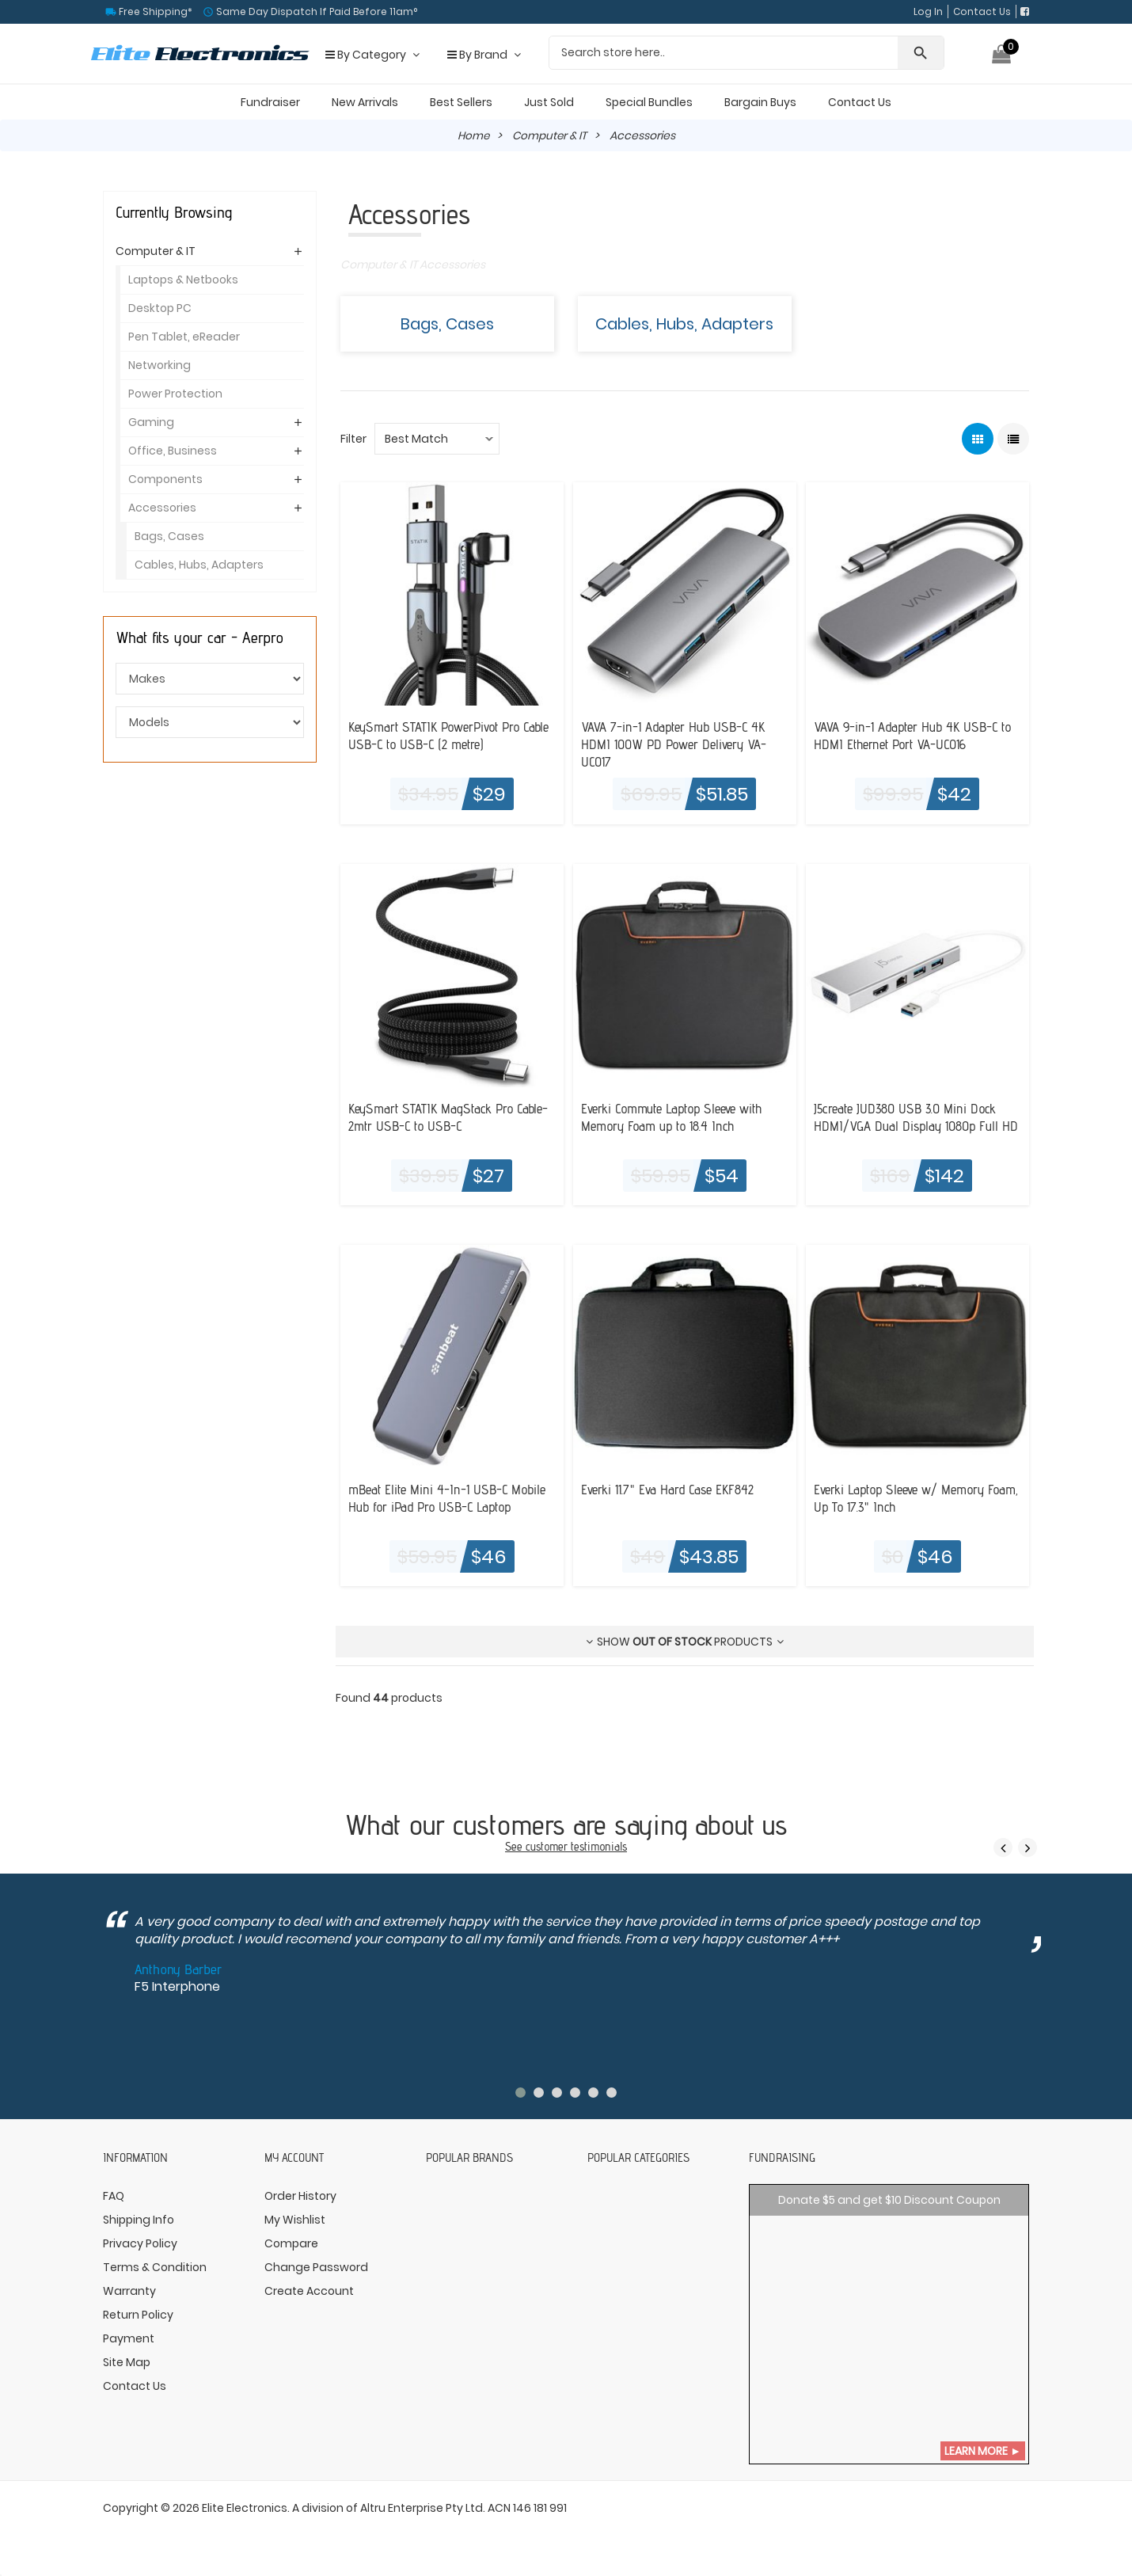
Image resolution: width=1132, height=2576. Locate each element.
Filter (353, 439)
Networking (159, 365)
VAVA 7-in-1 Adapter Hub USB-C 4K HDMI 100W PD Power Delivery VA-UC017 (678, 745)
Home (471, 135)
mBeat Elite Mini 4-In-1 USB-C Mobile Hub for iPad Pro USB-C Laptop (450, 1498)
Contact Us (982, 11)
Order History (300, 2197)
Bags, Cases (447, 324)
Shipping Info (138, 2221)
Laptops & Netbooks (183, 279)
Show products (685, 1642)
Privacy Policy (140, 2245)
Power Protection (175, 393)
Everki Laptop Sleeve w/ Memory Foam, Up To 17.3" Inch (904, 1498)
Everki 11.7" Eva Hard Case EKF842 (671, 1489)
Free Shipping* (154, 11)
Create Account (309, 2292)
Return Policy (138, 2316)
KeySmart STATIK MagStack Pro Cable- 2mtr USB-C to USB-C (451, 1117)
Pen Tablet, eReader (184, 336)
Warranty (129, 2292)
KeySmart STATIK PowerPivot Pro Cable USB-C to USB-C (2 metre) (438, 736)
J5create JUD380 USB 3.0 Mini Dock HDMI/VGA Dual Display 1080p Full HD (909, 1126)
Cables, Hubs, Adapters (684, 324)
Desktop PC (160, 308)
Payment (128, 2340)
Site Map (126, 2364)
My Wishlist (294, 2221)
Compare (291, 2245)
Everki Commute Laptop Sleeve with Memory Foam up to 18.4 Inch (678, 1117)
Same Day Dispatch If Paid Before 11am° (315, 11)
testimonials (599, 1847)
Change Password (316, 2269)
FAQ (113, 2197)
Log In (928, 11)
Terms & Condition (155, 2269)
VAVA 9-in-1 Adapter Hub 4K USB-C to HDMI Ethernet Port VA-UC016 (917, 736)
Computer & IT (549, 135)
